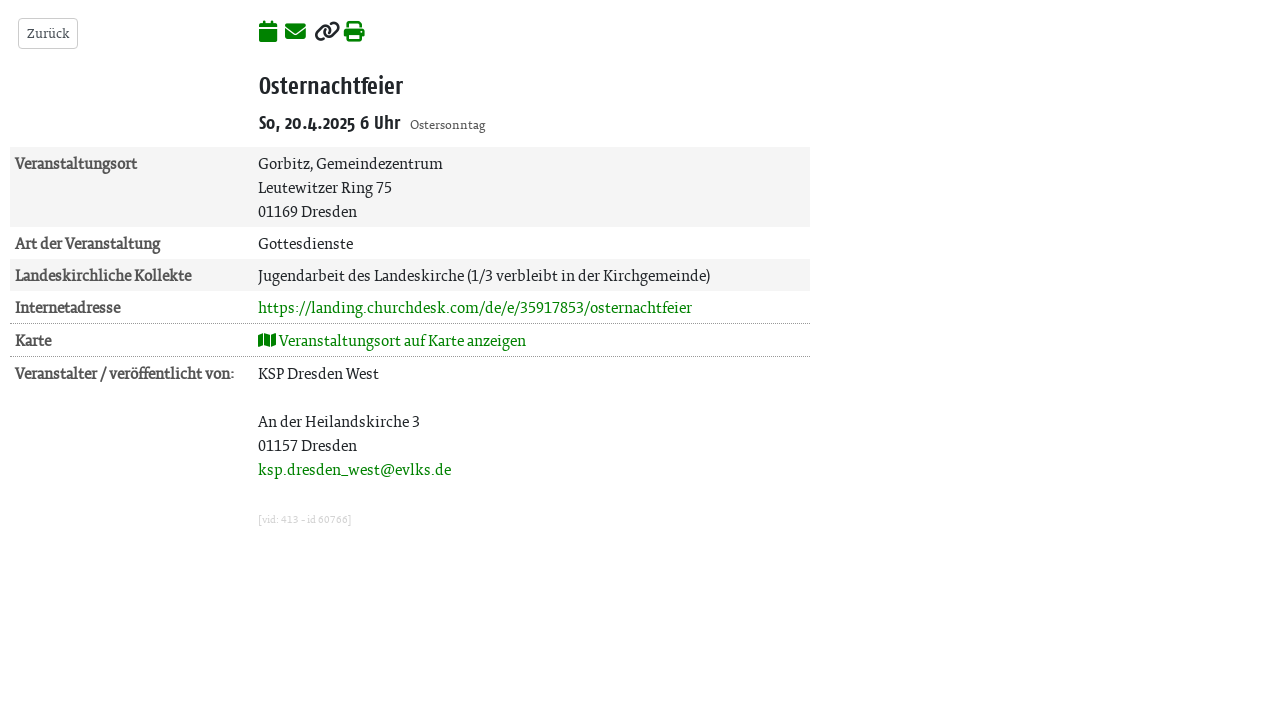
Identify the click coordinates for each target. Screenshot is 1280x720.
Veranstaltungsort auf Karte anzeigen (392, 340)
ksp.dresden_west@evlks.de (354, 469)
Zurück (48, 33)
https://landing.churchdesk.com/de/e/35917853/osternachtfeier (475, 307)
